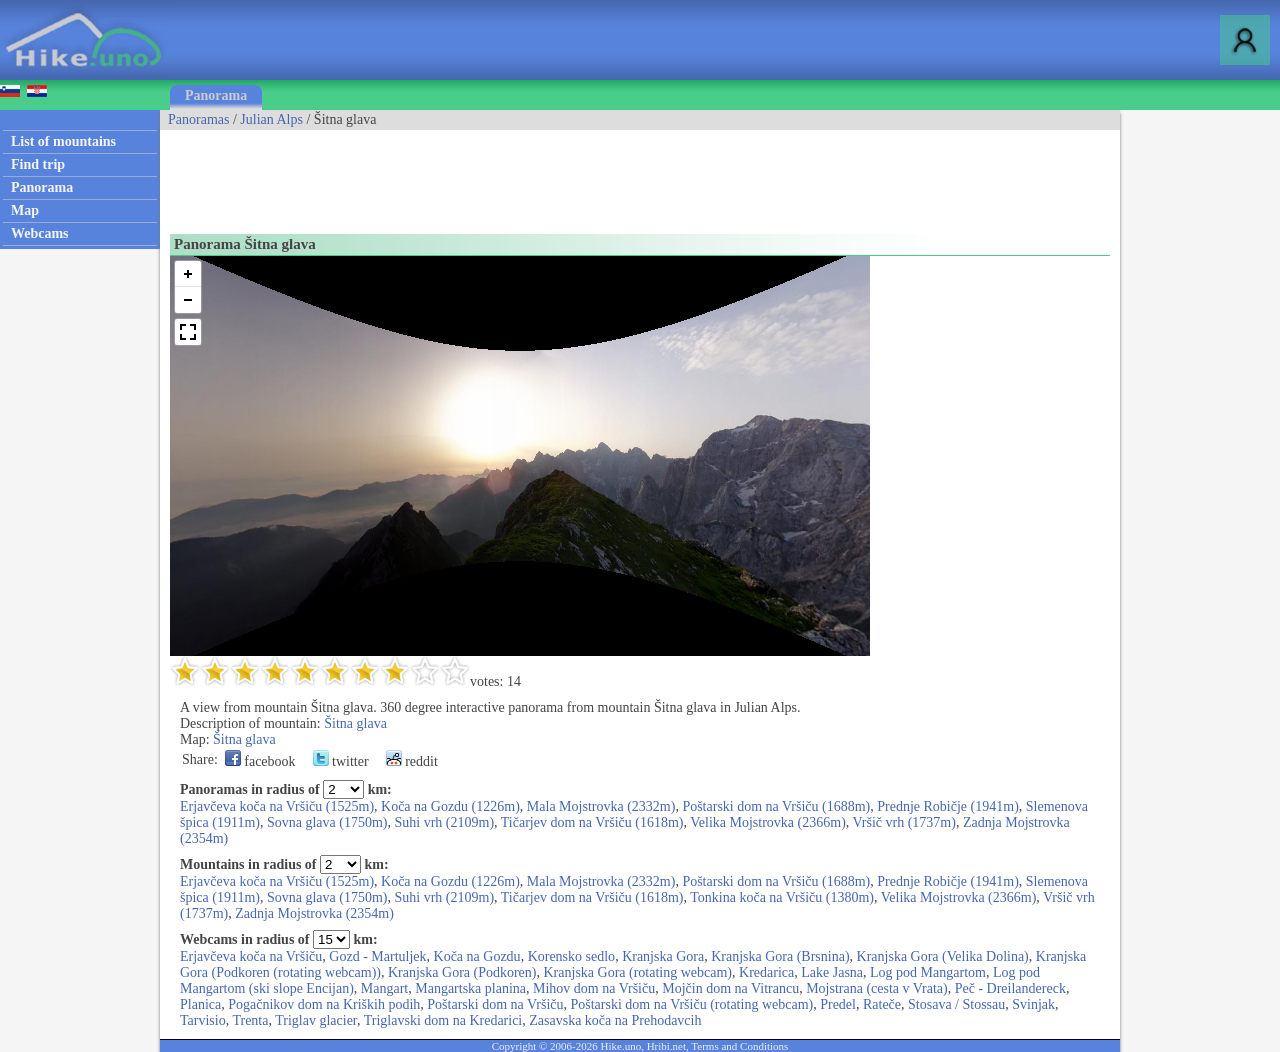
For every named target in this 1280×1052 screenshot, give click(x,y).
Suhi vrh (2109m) (445, 822)
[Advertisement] (524, 175)
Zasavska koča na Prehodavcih (615, 1020)
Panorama (216, 95)
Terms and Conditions (739, 1046)
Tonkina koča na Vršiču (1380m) (782, 897)
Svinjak (1033, 1004)
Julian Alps (271, 119)
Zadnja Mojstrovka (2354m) (314, 913)
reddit (412, 761)
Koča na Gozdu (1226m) (450, 806)
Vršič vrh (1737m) (904, 822)
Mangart (384, 988)
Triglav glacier (316, 1020)
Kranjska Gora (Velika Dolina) (943, 956)
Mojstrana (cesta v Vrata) (877, 988)
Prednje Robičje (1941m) (948, 806)
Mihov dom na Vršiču (594, 988)
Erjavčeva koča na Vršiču (251, 956)
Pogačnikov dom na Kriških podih (324, 1004)
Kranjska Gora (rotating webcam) (638, 972)
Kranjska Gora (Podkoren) (462, 972)
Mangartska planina (470, 988)
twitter (341, 761)
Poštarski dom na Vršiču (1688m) (776, 806)
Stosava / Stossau (956, 1004)
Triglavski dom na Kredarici (443, 1020)
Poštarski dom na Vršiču (495, 1004)
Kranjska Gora (663, 956)
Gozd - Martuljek (377, 956)
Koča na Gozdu (477, 956)
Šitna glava (355, 723)
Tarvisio (203, 1020)
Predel (838, 1004)
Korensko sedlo (572, 956)
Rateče (882, 1004)
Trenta (250, 1020)
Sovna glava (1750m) (327, 822)
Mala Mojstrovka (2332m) (601, 806)
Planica (200, 1004)
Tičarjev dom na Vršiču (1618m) (592, 822)
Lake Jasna (832, 972)
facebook (260, 761)
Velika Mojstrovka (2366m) (768, 822)
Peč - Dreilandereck (1010, 988)
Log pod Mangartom (928, 972)
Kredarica (766, 972)
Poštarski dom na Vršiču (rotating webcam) (692, 1004)
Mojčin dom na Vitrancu (730, 988)
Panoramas (198, 119)
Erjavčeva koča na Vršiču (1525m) (277, 806)
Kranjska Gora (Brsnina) (780, 956)
